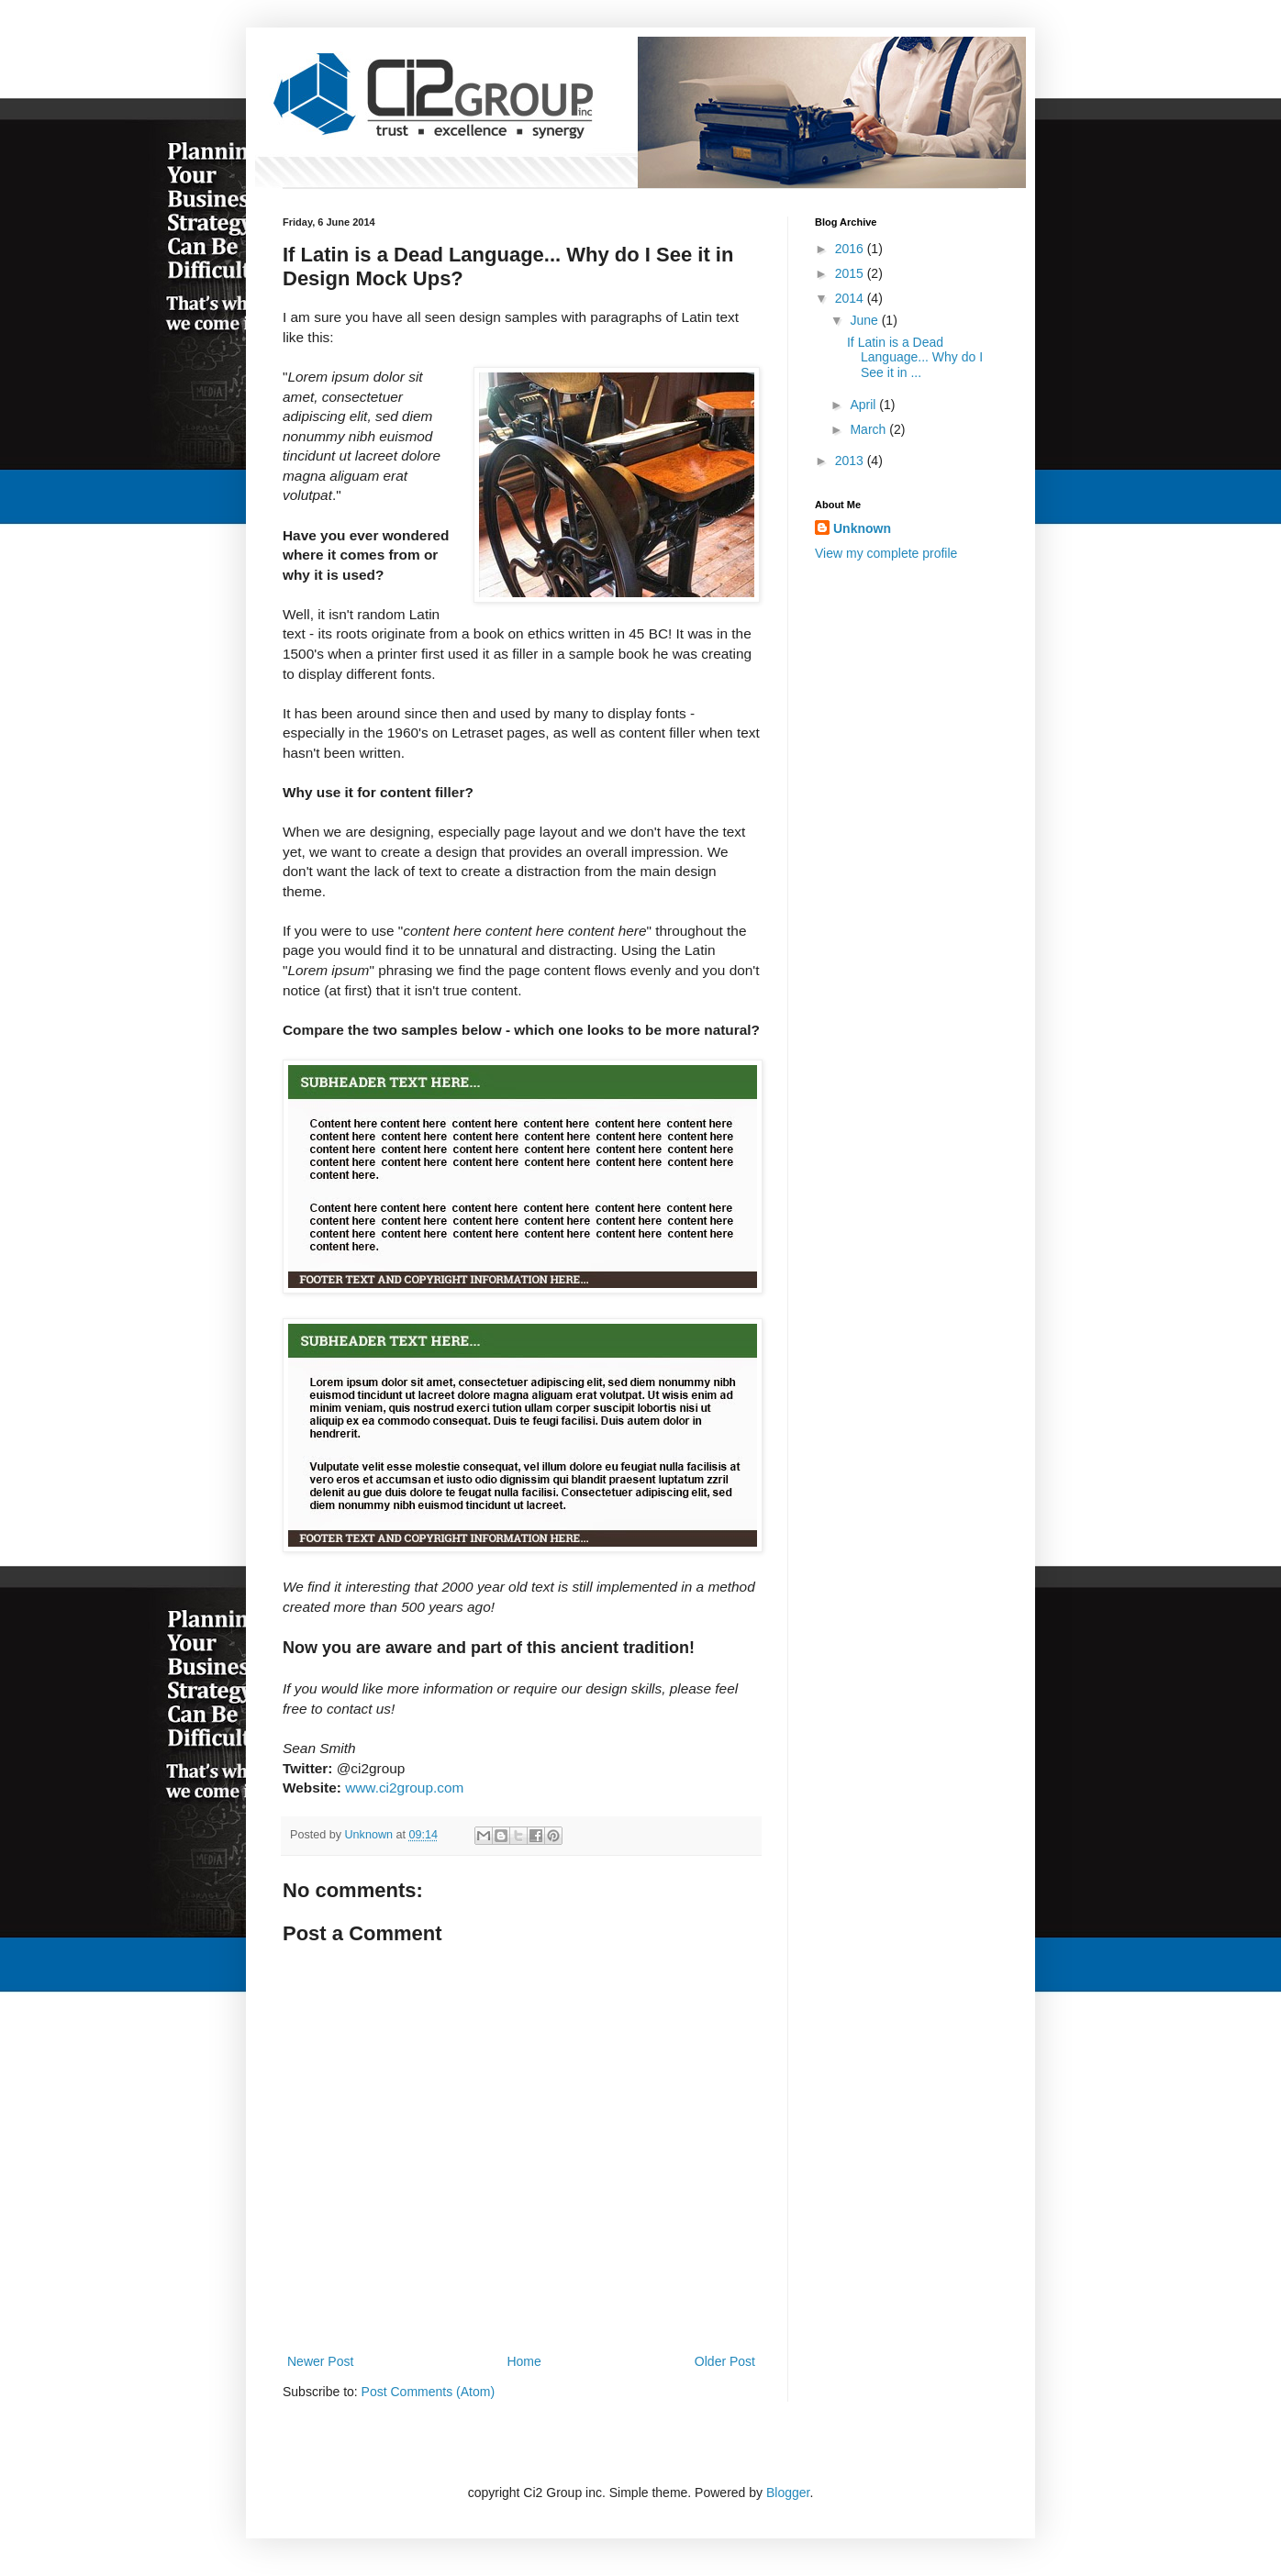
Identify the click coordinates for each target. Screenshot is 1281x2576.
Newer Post (320, 2361)
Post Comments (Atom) (428, 2391)
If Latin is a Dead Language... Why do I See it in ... (915, 358)
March (869, 429)
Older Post (725, 2361)
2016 (851, 248)
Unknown (862, 528)
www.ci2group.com (404, 1787)
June (865, 320)
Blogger (787, 2492)
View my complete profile (886, 553)
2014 (851, 298)
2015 (851, 273)
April (864, 404)
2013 (851, 460)
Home (523, 2361)
